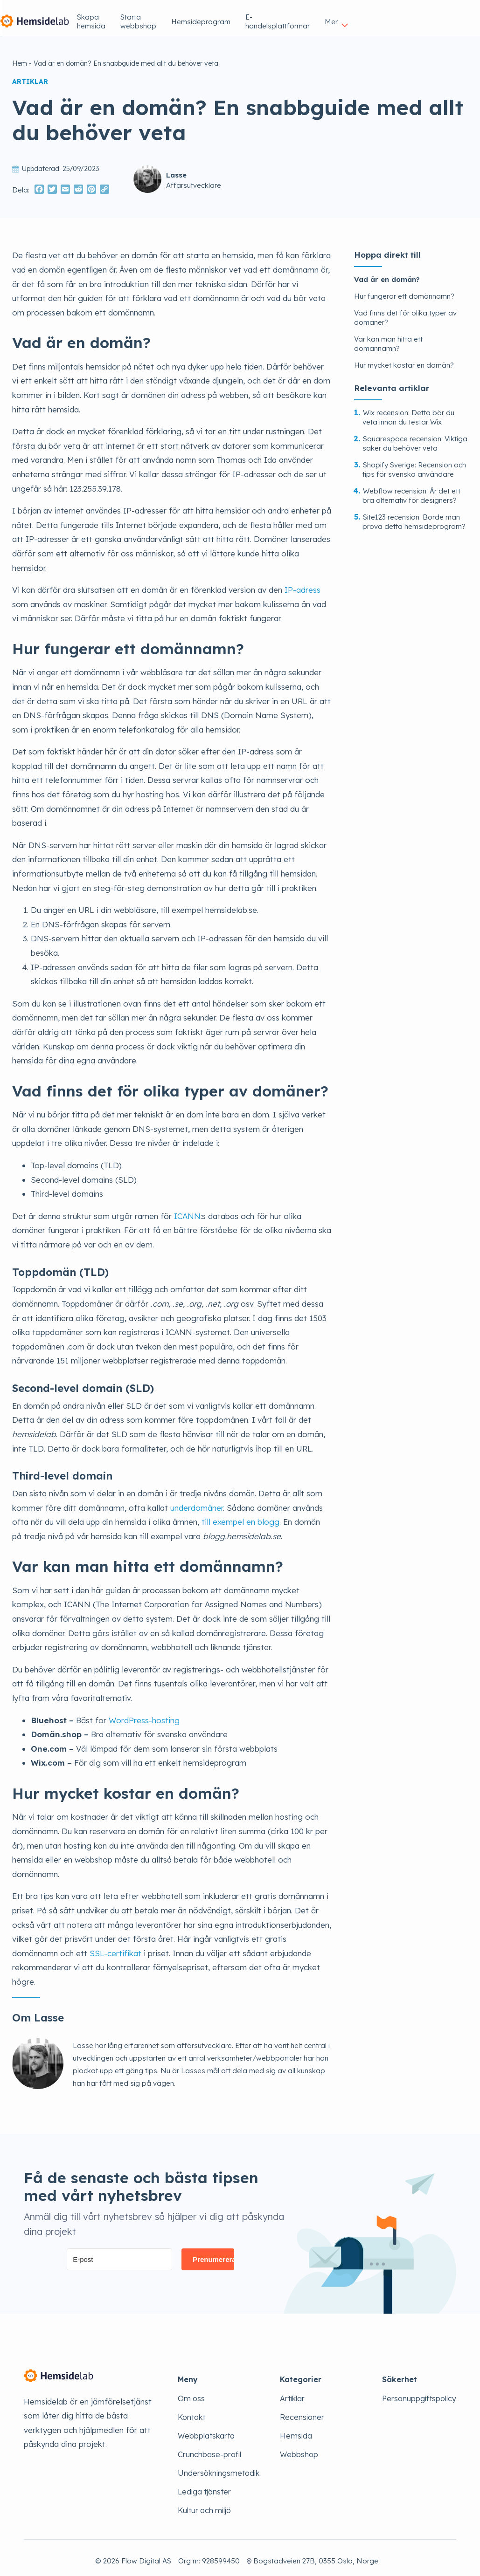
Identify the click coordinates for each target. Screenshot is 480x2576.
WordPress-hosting (144, 1714)
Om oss (191, 2392)
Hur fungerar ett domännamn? (404, 290)
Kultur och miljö (204, 2504)
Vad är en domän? (387, 273)
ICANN (187, 1210)
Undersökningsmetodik (218, 2467)
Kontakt (191, 2411)
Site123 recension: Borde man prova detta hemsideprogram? (414, 516)
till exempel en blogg (240, 1516)
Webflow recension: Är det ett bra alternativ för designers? (411, 489)
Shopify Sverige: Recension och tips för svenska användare (414, 463)
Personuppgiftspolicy (419, 2392)
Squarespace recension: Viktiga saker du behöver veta (414, 437)
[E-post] (119, 2253)
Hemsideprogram (304, 15)
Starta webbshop (231, 15)
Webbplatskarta (206, 2429)
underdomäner (196, 1502)
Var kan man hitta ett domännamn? (388, 338)
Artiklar (292, 2392)
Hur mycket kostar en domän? (404, 359)
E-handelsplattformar (385, 15)
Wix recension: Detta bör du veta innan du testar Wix (408, 411)
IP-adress (302, 584)
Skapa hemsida (161, 15)
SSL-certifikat (115, 1947)
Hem (19, 57)
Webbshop (299, 2448)
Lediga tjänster (204, 2485)
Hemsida (296, 2429)
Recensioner (302, 2411)
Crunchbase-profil (209, 2448)
